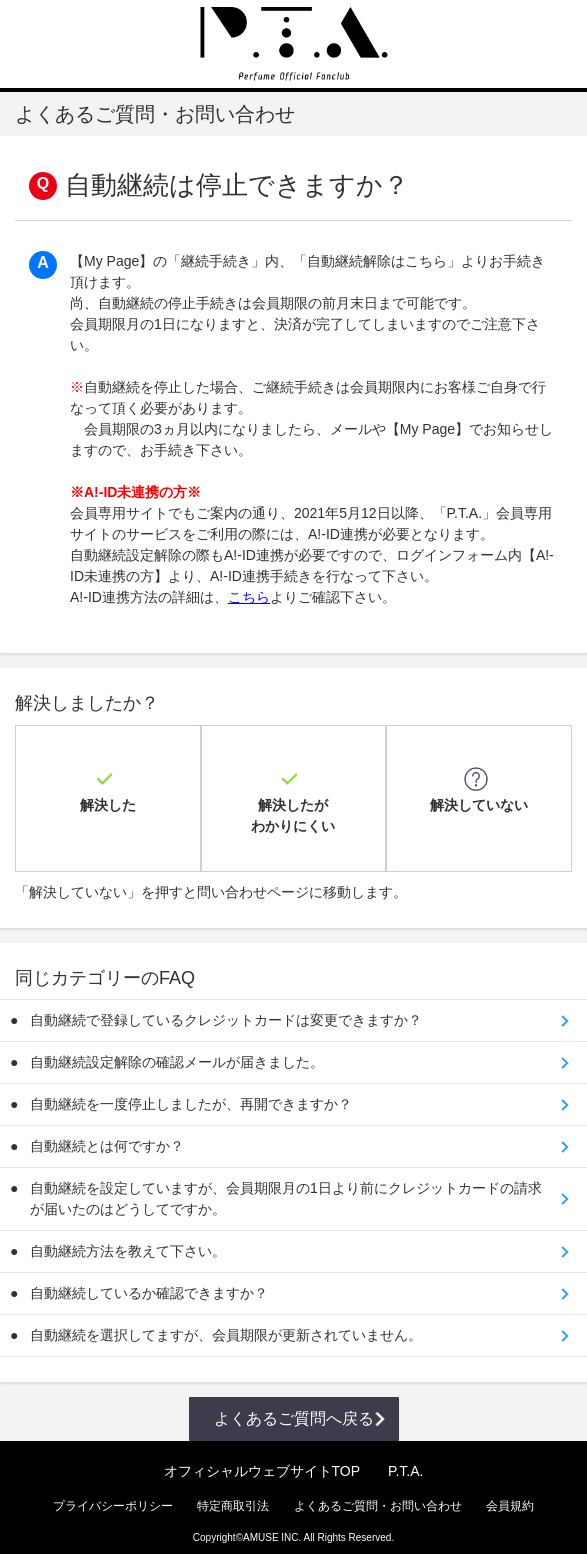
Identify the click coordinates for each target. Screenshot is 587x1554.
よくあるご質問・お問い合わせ (378, 1495)
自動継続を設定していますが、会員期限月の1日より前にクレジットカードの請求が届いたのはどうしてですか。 (286, 1187)
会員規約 (510, 1495)
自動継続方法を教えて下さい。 (128, 1240)
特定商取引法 (233, 1495)
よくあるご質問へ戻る (294, 1407)
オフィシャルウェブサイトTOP (262, 1460)
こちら (249, 597)
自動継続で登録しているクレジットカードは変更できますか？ (226, 1009)
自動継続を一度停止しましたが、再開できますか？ (191, 1093)
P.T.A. (406, 1460)
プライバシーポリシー (113, 1495)
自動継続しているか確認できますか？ (149, 1282)
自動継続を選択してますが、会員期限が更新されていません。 (226, 1324)
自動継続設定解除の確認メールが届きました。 (177, 1051)
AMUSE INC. (272, 1526)
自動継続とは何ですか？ (107, 1135)
